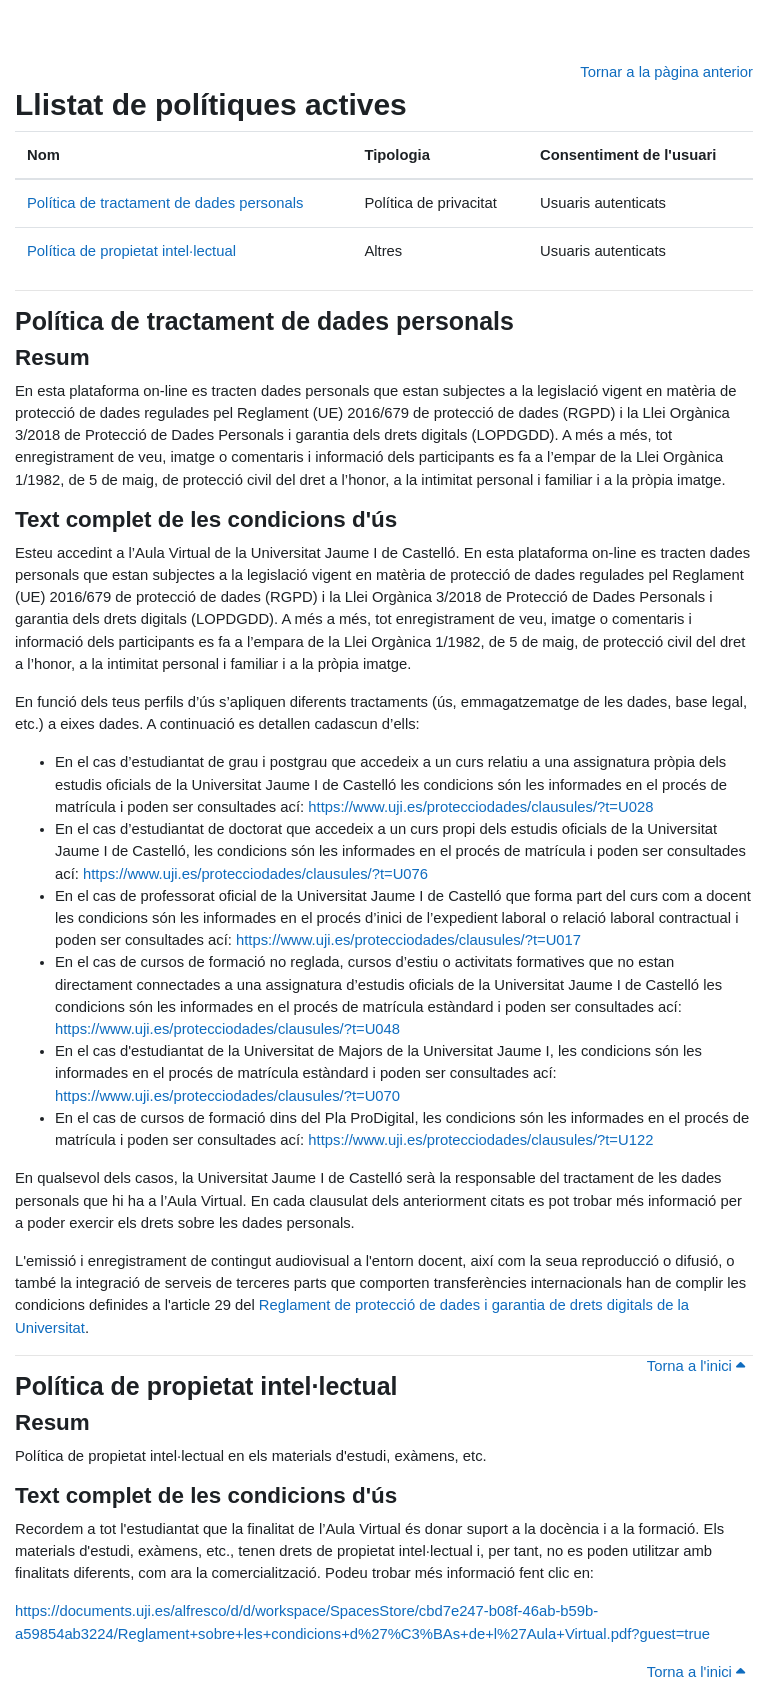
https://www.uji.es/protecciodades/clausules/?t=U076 (255, 874)
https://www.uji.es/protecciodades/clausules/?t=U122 (480, 1140)
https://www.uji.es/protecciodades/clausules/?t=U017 (408, 940)
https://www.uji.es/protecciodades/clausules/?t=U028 (480, 807)
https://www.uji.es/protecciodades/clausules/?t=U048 (227, 1029)
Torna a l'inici (696, 1366)
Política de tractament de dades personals (165, 203)
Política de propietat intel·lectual (131, 251)
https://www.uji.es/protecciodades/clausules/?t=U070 (227, 1096)
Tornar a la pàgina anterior (666, 72)
